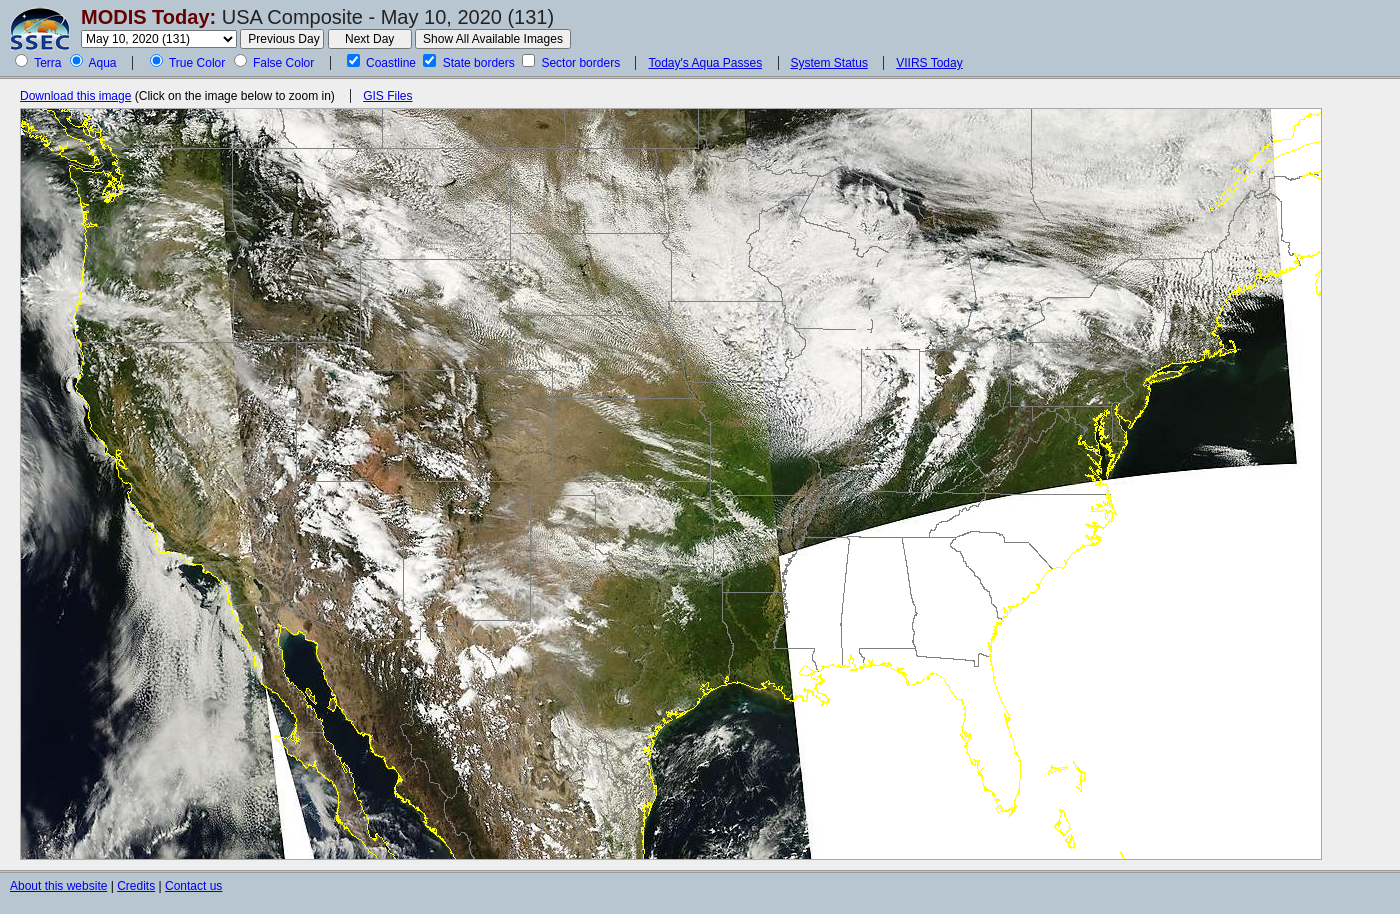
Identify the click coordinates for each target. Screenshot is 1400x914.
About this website (58, 886)
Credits (136, 886)
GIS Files (387, 96)
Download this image (75, 96)
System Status (829, 63)
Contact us (193, 886)
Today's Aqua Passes (705, 63)
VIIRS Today (929, 63)
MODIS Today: (148, 17)
